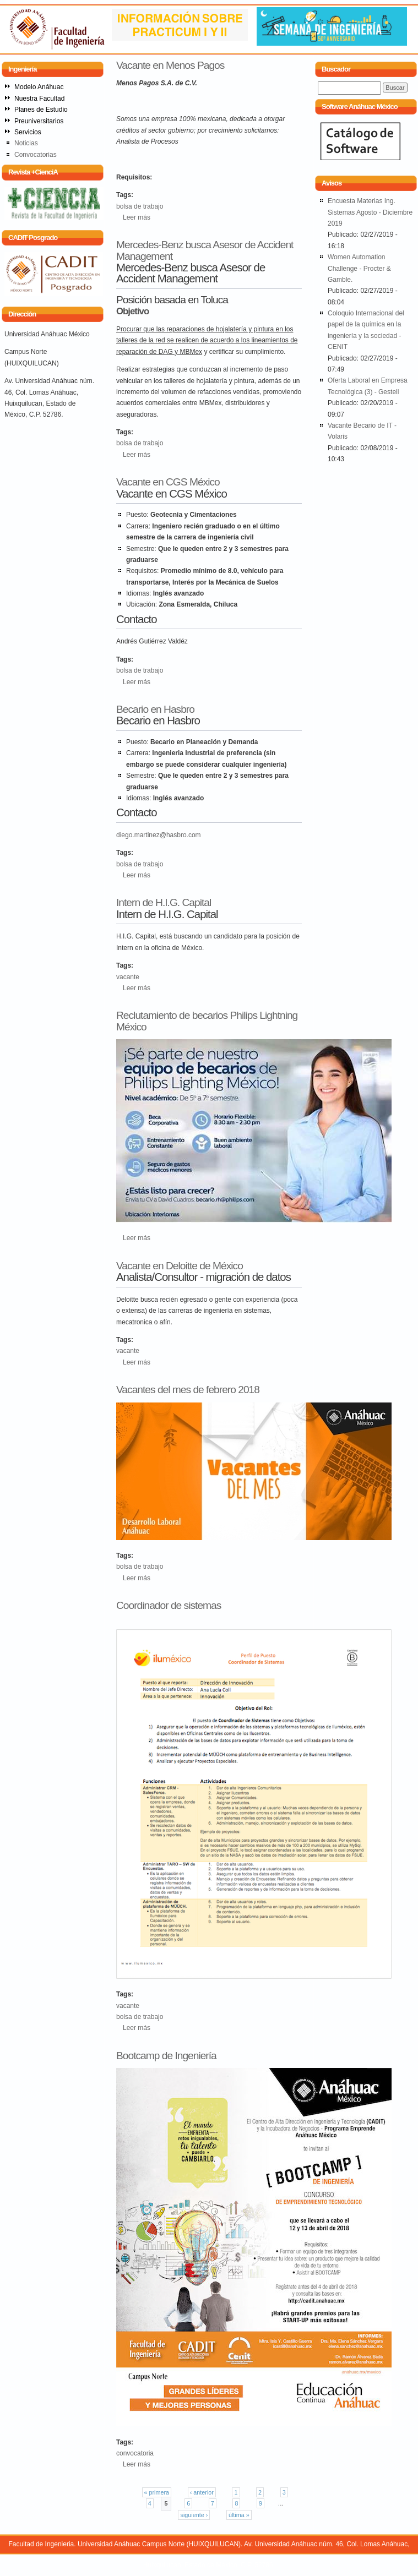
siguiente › (194, 2515)
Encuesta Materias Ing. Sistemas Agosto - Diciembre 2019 (370, 212)
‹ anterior (202, 2492)
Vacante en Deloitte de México (179, 1265)
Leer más (136, 217)
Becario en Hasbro (155, 709)
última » (239, 2515)
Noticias (26, 143)
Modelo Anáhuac (38, 87)
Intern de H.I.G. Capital (163, 902)
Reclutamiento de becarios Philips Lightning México (206, 1020)
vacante (127, 977)
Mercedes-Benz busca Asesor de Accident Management (204, 250)
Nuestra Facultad (39, 98)
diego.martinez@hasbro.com (158, 835)
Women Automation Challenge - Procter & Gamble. (359, 268)
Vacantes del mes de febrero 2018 (187, 1389)
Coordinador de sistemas (168, 1605)
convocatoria (135, 2453)
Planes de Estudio (41, 109)
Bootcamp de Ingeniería (166, 2055)
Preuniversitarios (38, 121)
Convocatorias (35, 155)
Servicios (27, 132)
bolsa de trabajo (139, 206)
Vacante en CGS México (168, 482)
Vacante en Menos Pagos (170, 65)
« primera (157, 2492)
